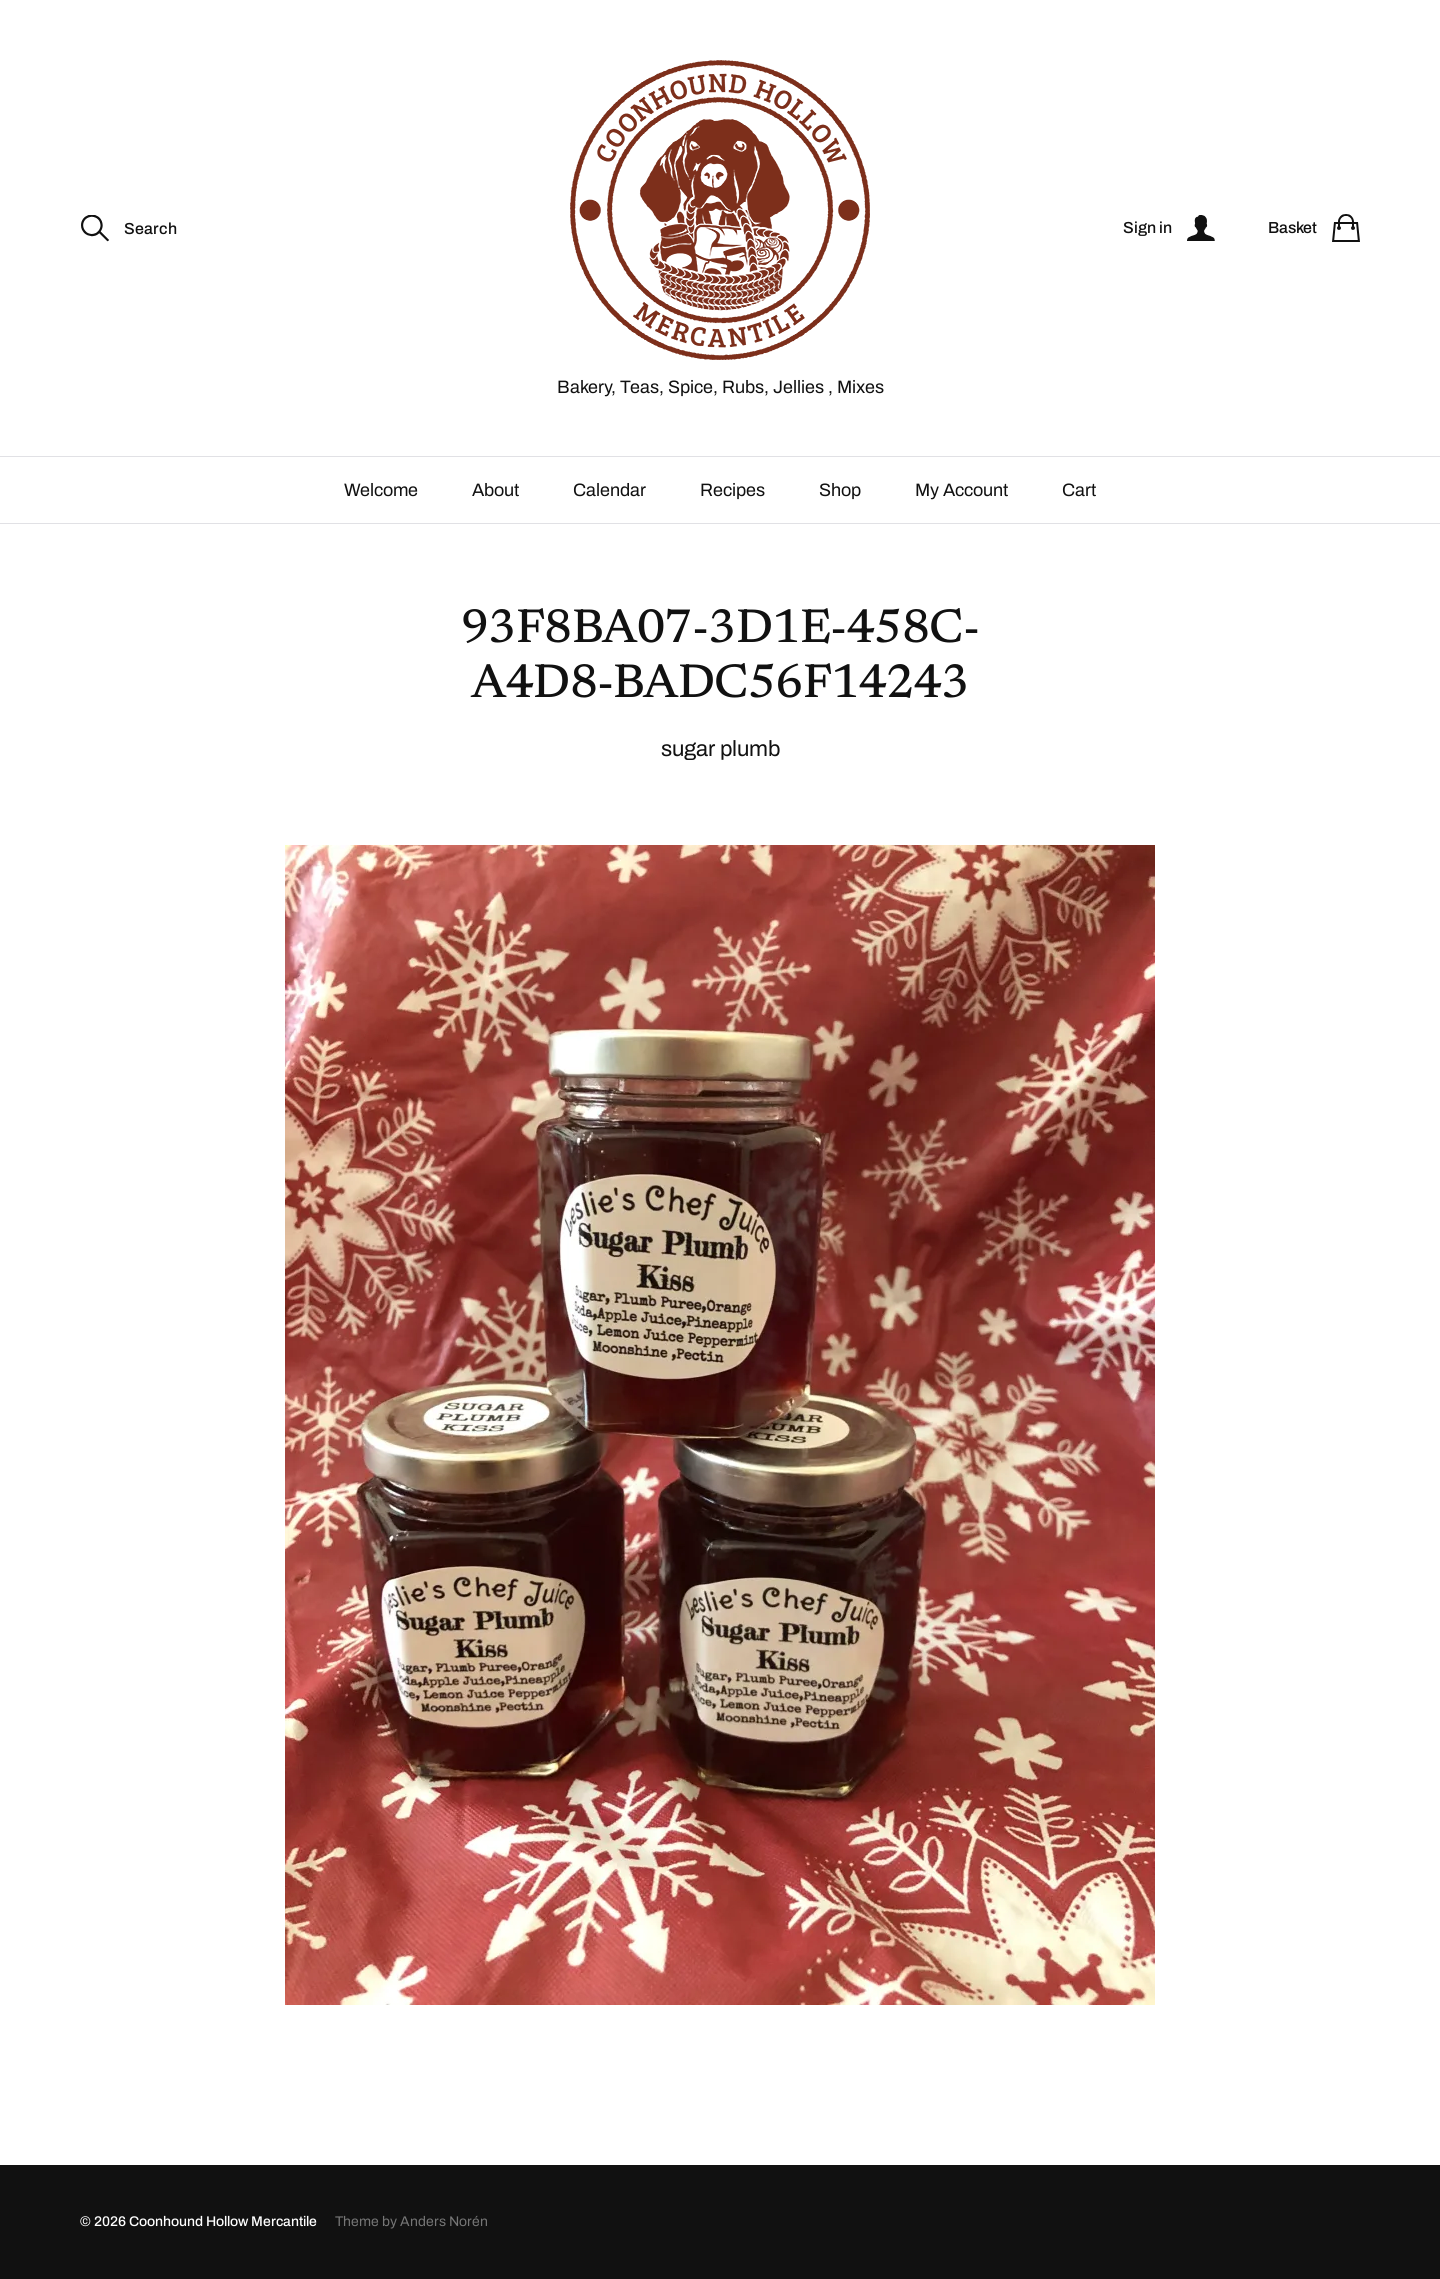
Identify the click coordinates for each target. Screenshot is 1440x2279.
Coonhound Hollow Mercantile (223, 2221)
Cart (1079, 490)
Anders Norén (444, 2221)
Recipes (732, 490)
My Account (961, 490)
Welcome (381, 490)
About (495, 490)
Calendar (609, 490)
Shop (840, 490)
